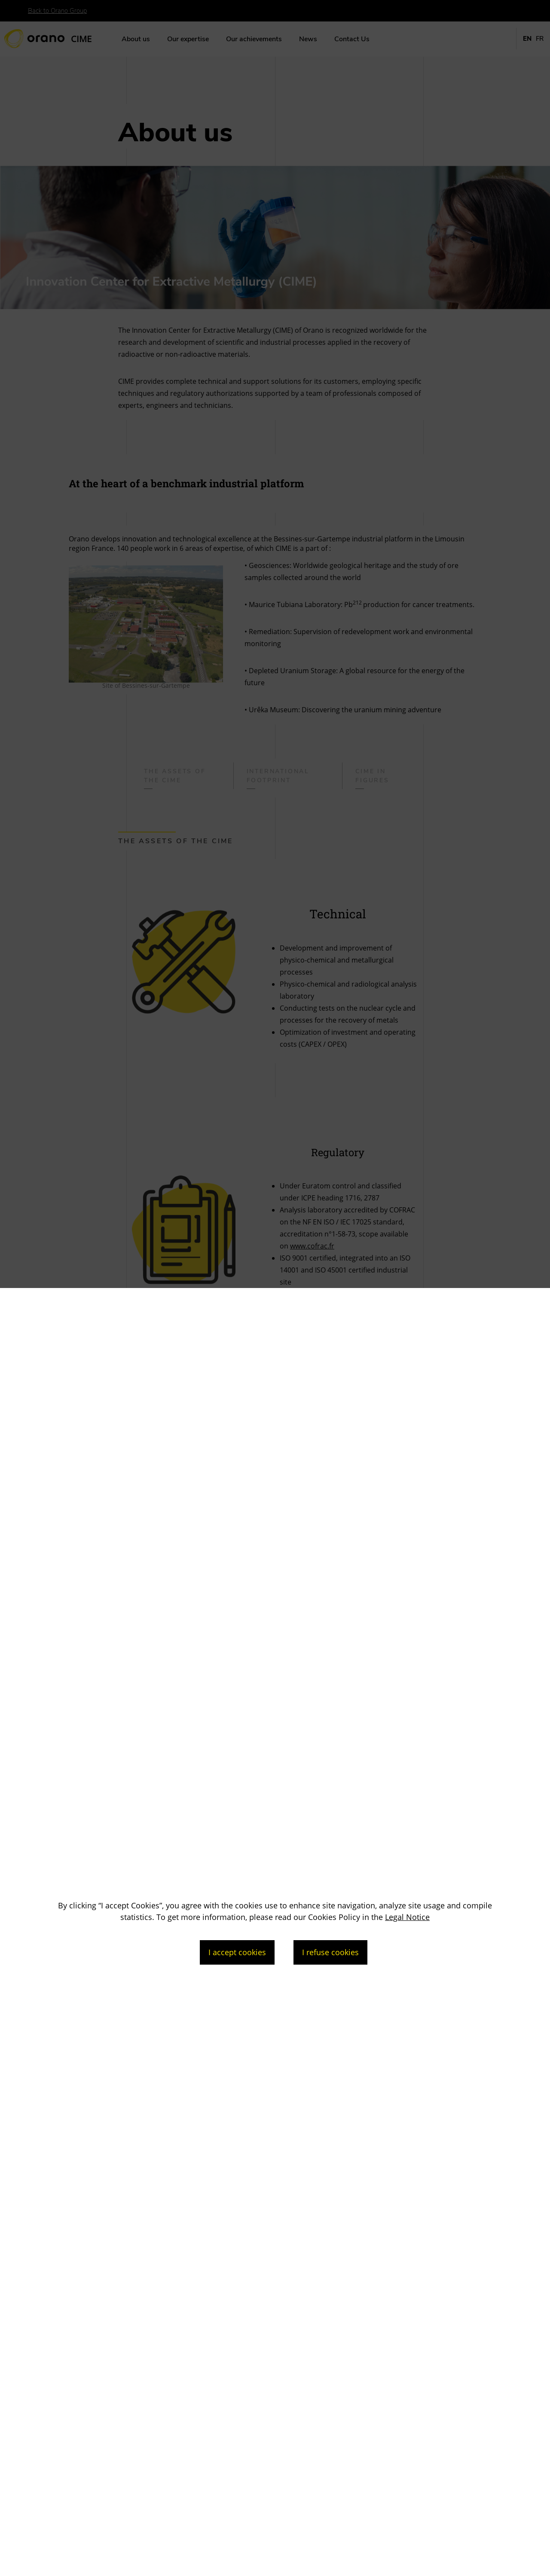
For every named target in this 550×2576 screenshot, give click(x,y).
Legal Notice (407, 1917)
